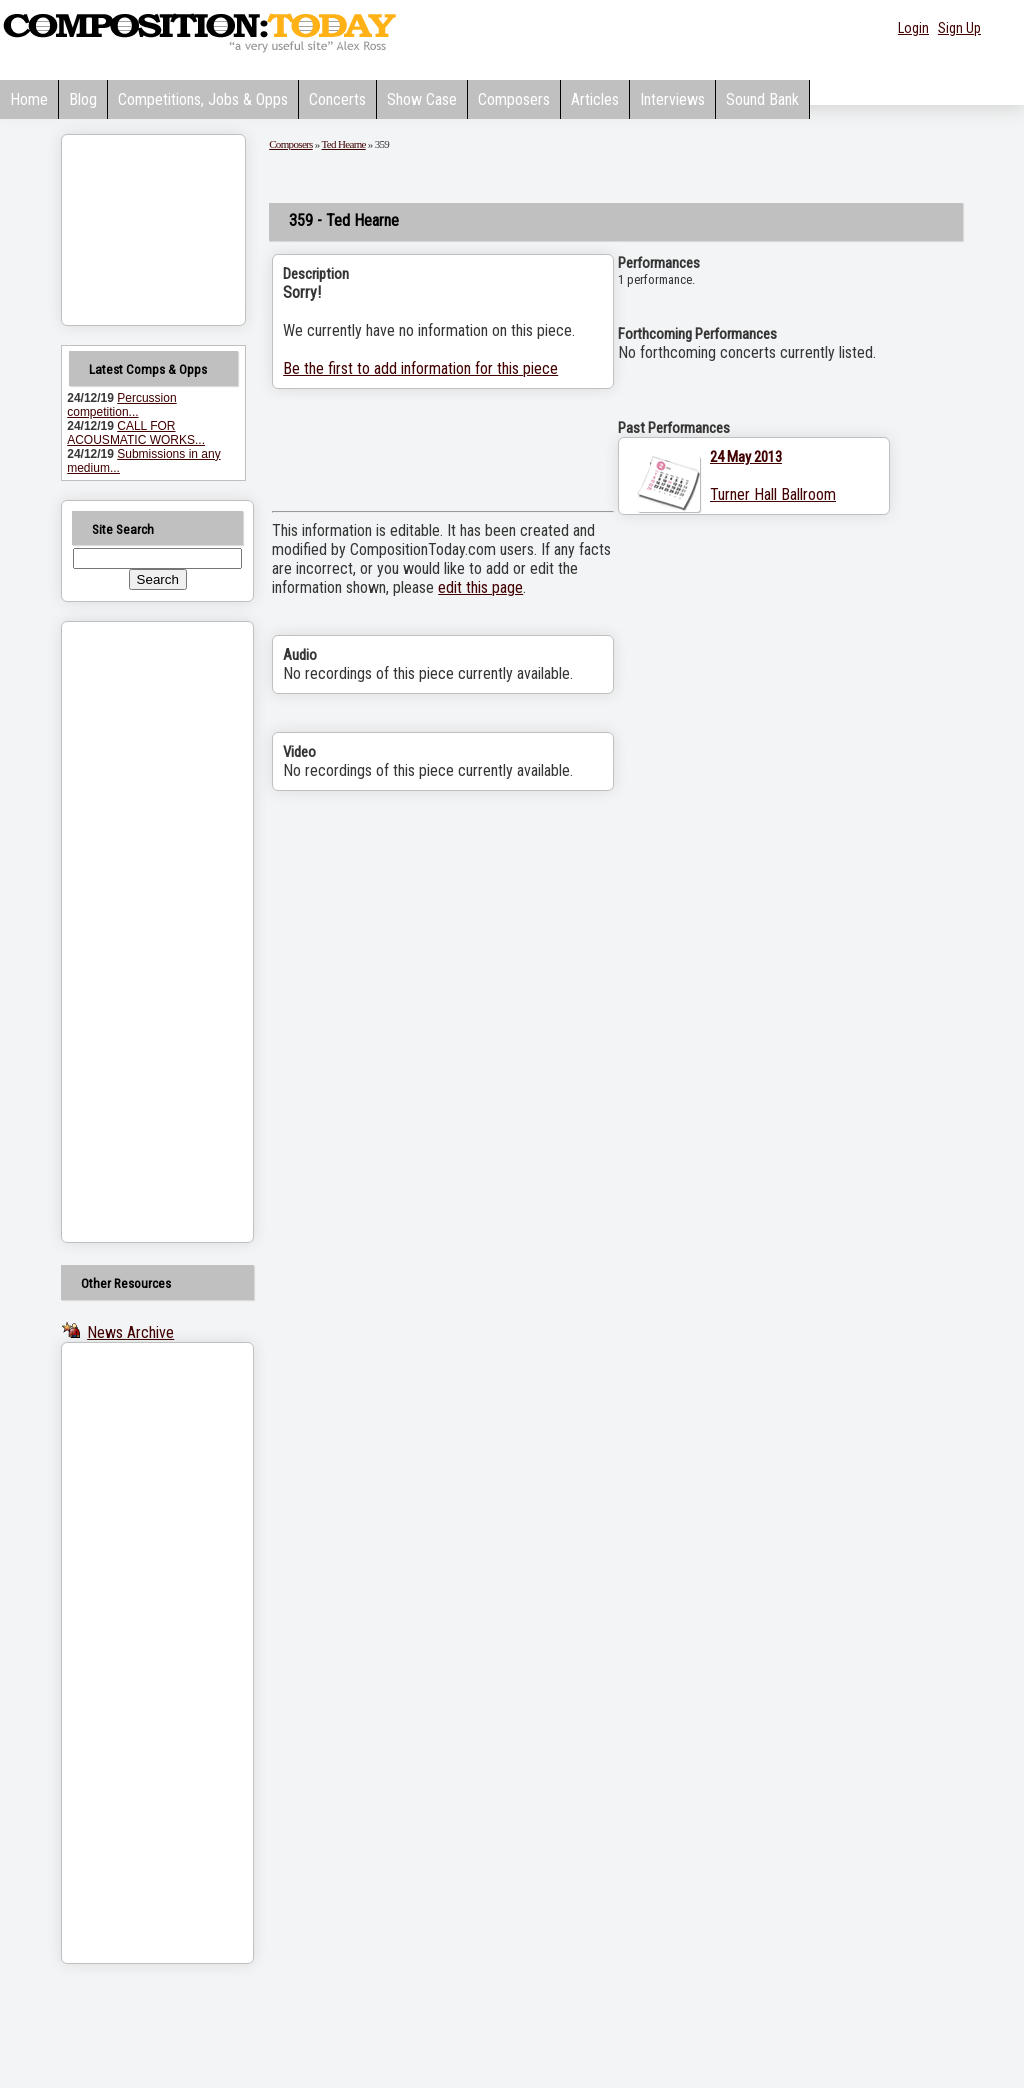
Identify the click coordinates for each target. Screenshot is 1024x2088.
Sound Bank (762, 99)
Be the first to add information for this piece (420, 368)
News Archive (130, 1332)
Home (29, 99)
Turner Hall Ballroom (773, 494)
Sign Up (959, 28)
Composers (514, 99)
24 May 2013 (746, 457)
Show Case (422, 99)
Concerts (337, 99)
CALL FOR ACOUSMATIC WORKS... (136, 433)
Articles (595, 99)
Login (913, 28)
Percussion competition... (121, 405)
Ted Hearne (344, 144)
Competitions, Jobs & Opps (203, 99)
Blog (83, 99)
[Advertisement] (132, 932)
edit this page (480, 587)
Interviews (672, 99)
